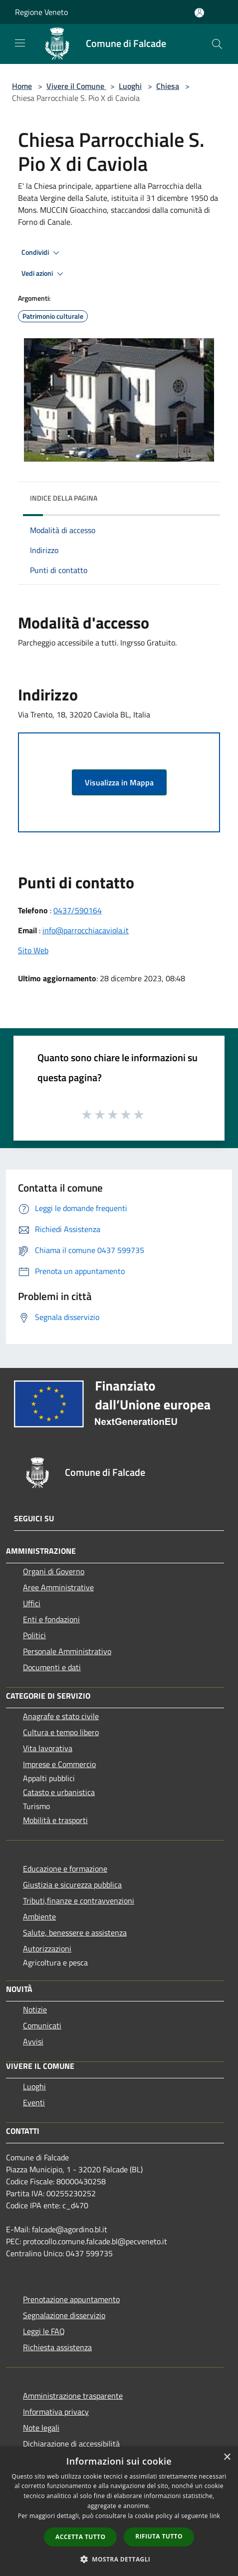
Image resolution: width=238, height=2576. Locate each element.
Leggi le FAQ (44, 2331)
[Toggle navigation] (20, 43)
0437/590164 (77, 910)
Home (22, 86)
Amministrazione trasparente (73, 2396)
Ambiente (39, 1917)
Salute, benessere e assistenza (75, 1932)
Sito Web (33, 950)
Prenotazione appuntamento (71, 2299)
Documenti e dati (52, 1667)
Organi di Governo (53, 1571)
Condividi (41, 253)
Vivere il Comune (76, 86)
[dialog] (119, 2511)
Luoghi (130, 86)
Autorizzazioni (47, 1948)
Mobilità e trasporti (55, 1820)
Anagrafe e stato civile (61, 1716)
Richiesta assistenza (57, 2347)
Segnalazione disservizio (64, 2315)
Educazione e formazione (65, 1869)
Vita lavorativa (47, 1748)
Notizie (35, 2009)
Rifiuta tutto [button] (159, 2536)
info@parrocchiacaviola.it (85, 930)
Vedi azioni (43, 274)
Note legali (41, 2428)
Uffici (31, 1603)
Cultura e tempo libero (61, 1732)
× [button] (227, 2457)
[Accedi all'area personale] (199, 12)
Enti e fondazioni (51, 1619)
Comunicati (42, 2025)
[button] (119, 2559)
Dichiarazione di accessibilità (71, 2444)
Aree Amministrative (58, 1587)
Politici (34, 1635)
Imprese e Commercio (59, 1764)
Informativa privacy (56, 2412)
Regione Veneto (41, 12)
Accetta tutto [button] (80, 2537)
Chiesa (167, 86)
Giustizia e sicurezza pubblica (72, 1885)
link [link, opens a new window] (215, 2516)
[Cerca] (217, 44)
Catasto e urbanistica (59, 1792)
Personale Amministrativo (67, 1651)
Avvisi (33, 2041)
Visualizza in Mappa (119, 782)
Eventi (34, 2102)
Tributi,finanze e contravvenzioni (78, 1901)
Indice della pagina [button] (63, 498)
